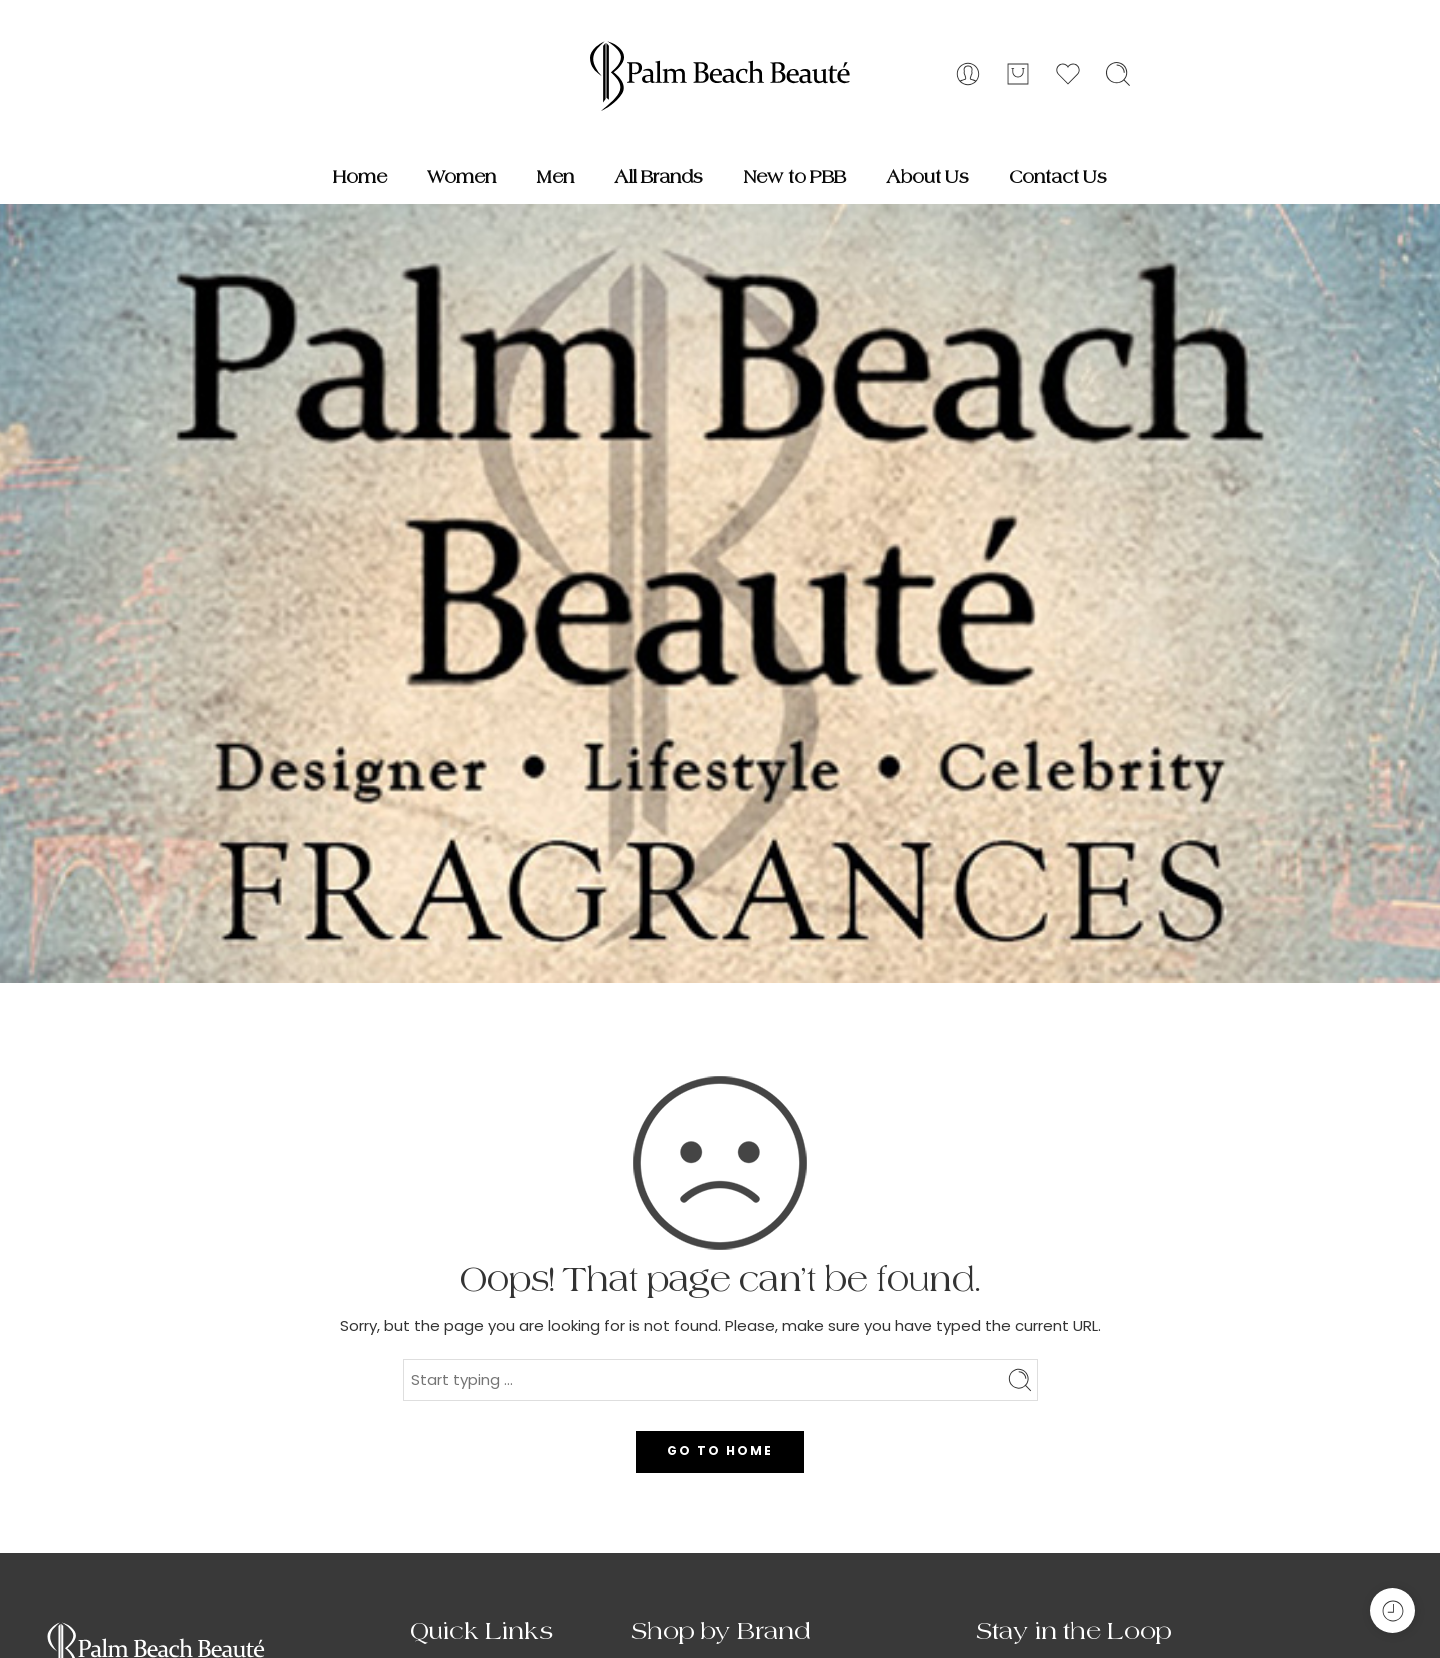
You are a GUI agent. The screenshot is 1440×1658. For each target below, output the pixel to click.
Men (555, 177)
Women (461, 177)
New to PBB (794, 177)
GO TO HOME (720, 1450)
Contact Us (1058, 177)
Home (360, 177)
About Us (927, 177)
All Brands (658, 177)
